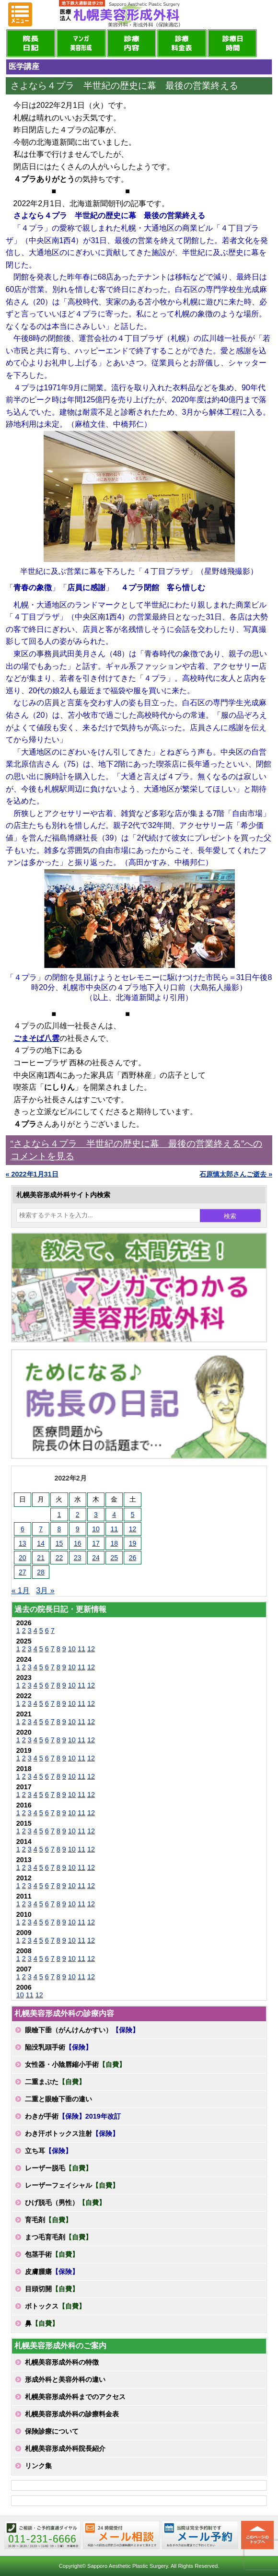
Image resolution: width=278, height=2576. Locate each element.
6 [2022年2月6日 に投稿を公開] (22, 1529)
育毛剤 (48, 2220)
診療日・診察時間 (232, 43)
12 (91, 1649)
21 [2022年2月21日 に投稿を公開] (41, 1558)
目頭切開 (52, 2289)
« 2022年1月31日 (32, 1174)
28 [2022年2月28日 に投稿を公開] (41, 1572)
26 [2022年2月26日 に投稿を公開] (133, 1558)
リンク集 (38, 2466)
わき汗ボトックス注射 (72, 2133)
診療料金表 (182, 43)
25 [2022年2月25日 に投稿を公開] (114, 1558)
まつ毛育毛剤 (58, 2237)
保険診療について (52, 2431)
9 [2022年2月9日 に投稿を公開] (78, 1529)
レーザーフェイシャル (72, 2185)
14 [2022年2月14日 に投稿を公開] (41, 1543)
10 (72, 1649)
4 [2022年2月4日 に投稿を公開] (114, 1514)
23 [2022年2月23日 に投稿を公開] (77, 1558)
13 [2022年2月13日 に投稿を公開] (22, 1543)
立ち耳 (48, 2151)
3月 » (45, 1590)
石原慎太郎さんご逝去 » (235, 1174)
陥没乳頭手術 (58, 2047)
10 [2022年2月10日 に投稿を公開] (96, 1529)
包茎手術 (52, 2254)
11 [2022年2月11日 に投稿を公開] (114, 1529)
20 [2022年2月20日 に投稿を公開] (22, 1558)
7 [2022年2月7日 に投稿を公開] (41, 1529)
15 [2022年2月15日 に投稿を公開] (59, 1543)
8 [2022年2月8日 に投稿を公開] (59, 1529)
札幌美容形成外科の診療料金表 (72, 2414)
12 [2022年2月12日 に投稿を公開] (133, 1529)
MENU (20, 14)
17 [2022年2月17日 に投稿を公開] (96, 1543)
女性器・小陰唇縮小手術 (75, 2064)
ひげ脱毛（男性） (65, 2202)
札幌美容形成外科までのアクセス (75, 2397)
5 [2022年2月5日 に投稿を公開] (133, 1514)
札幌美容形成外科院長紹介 (65, 2448)
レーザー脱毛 (58, 2168)
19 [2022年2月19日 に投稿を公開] (133, 1543)
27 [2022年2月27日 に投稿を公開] (22, 1572)
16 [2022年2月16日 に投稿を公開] (77, 1543)
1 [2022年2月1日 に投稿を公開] (59, 1514)
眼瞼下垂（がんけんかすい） (82, 2030)
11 (81, 1649)
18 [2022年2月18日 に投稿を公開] (114, 1543)
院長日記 (31, 43)
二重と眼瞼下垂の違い (58, 2099)
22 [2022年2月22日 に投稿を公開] (59, 1558)
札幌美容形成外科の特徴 (62, 2362)
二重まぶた (55, 2082)
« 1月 (21, 1590)
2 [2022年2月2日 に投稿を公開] (78, 1514)
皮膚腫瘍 (52, 2271)
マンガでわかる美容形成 (81, 43)
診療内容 (131, 43)
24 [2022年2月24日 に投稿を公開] (96, 1558)
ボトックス (55, 2306)
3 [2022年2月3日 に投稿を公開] (96, 1514)
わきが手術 (73, 2116)
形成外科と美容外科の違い (65, 2379)
